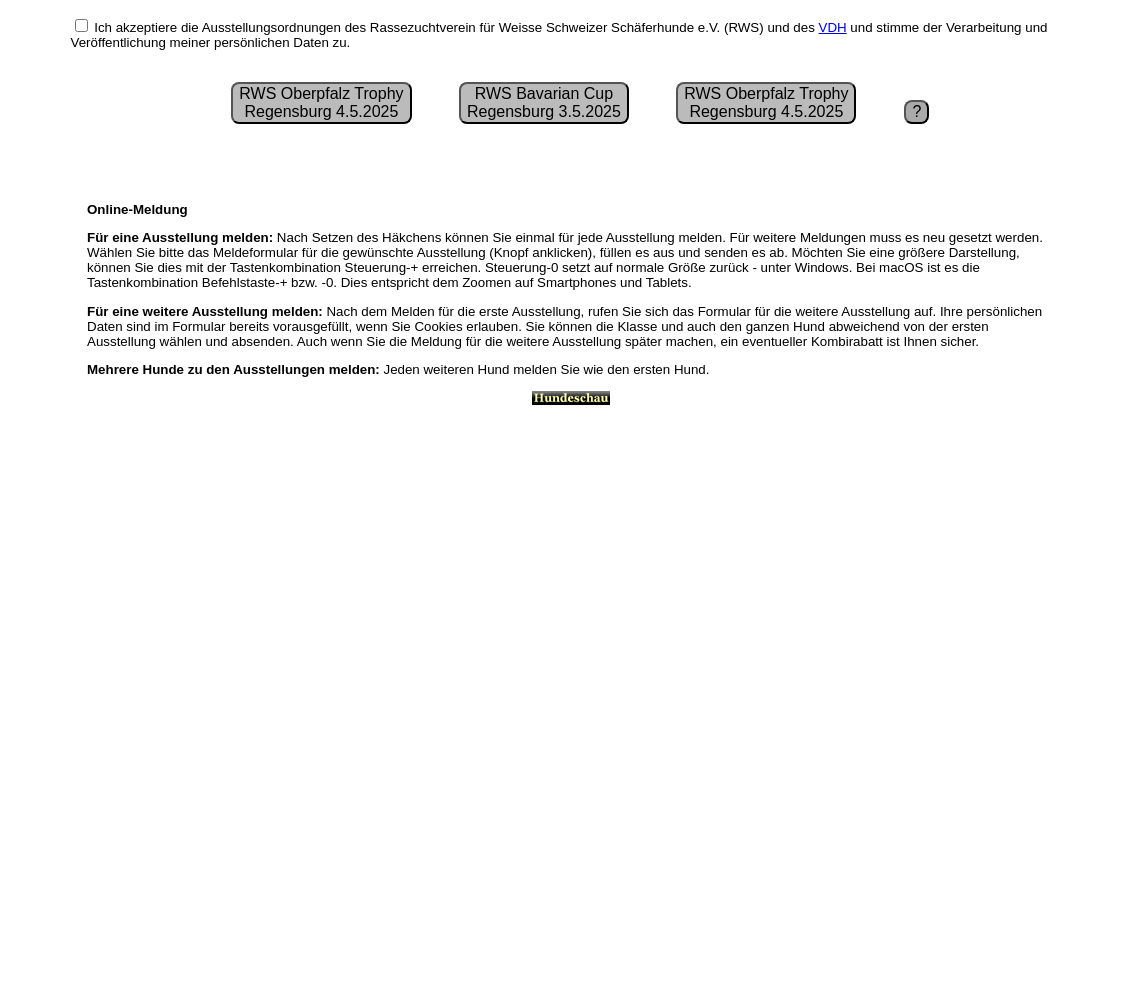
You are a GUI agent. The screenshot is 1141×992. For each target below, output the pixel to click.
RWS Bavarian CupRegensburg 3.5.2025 (544, 102)
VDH (833, 27)
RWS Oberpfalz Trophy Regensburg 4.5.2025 (321, 102)
